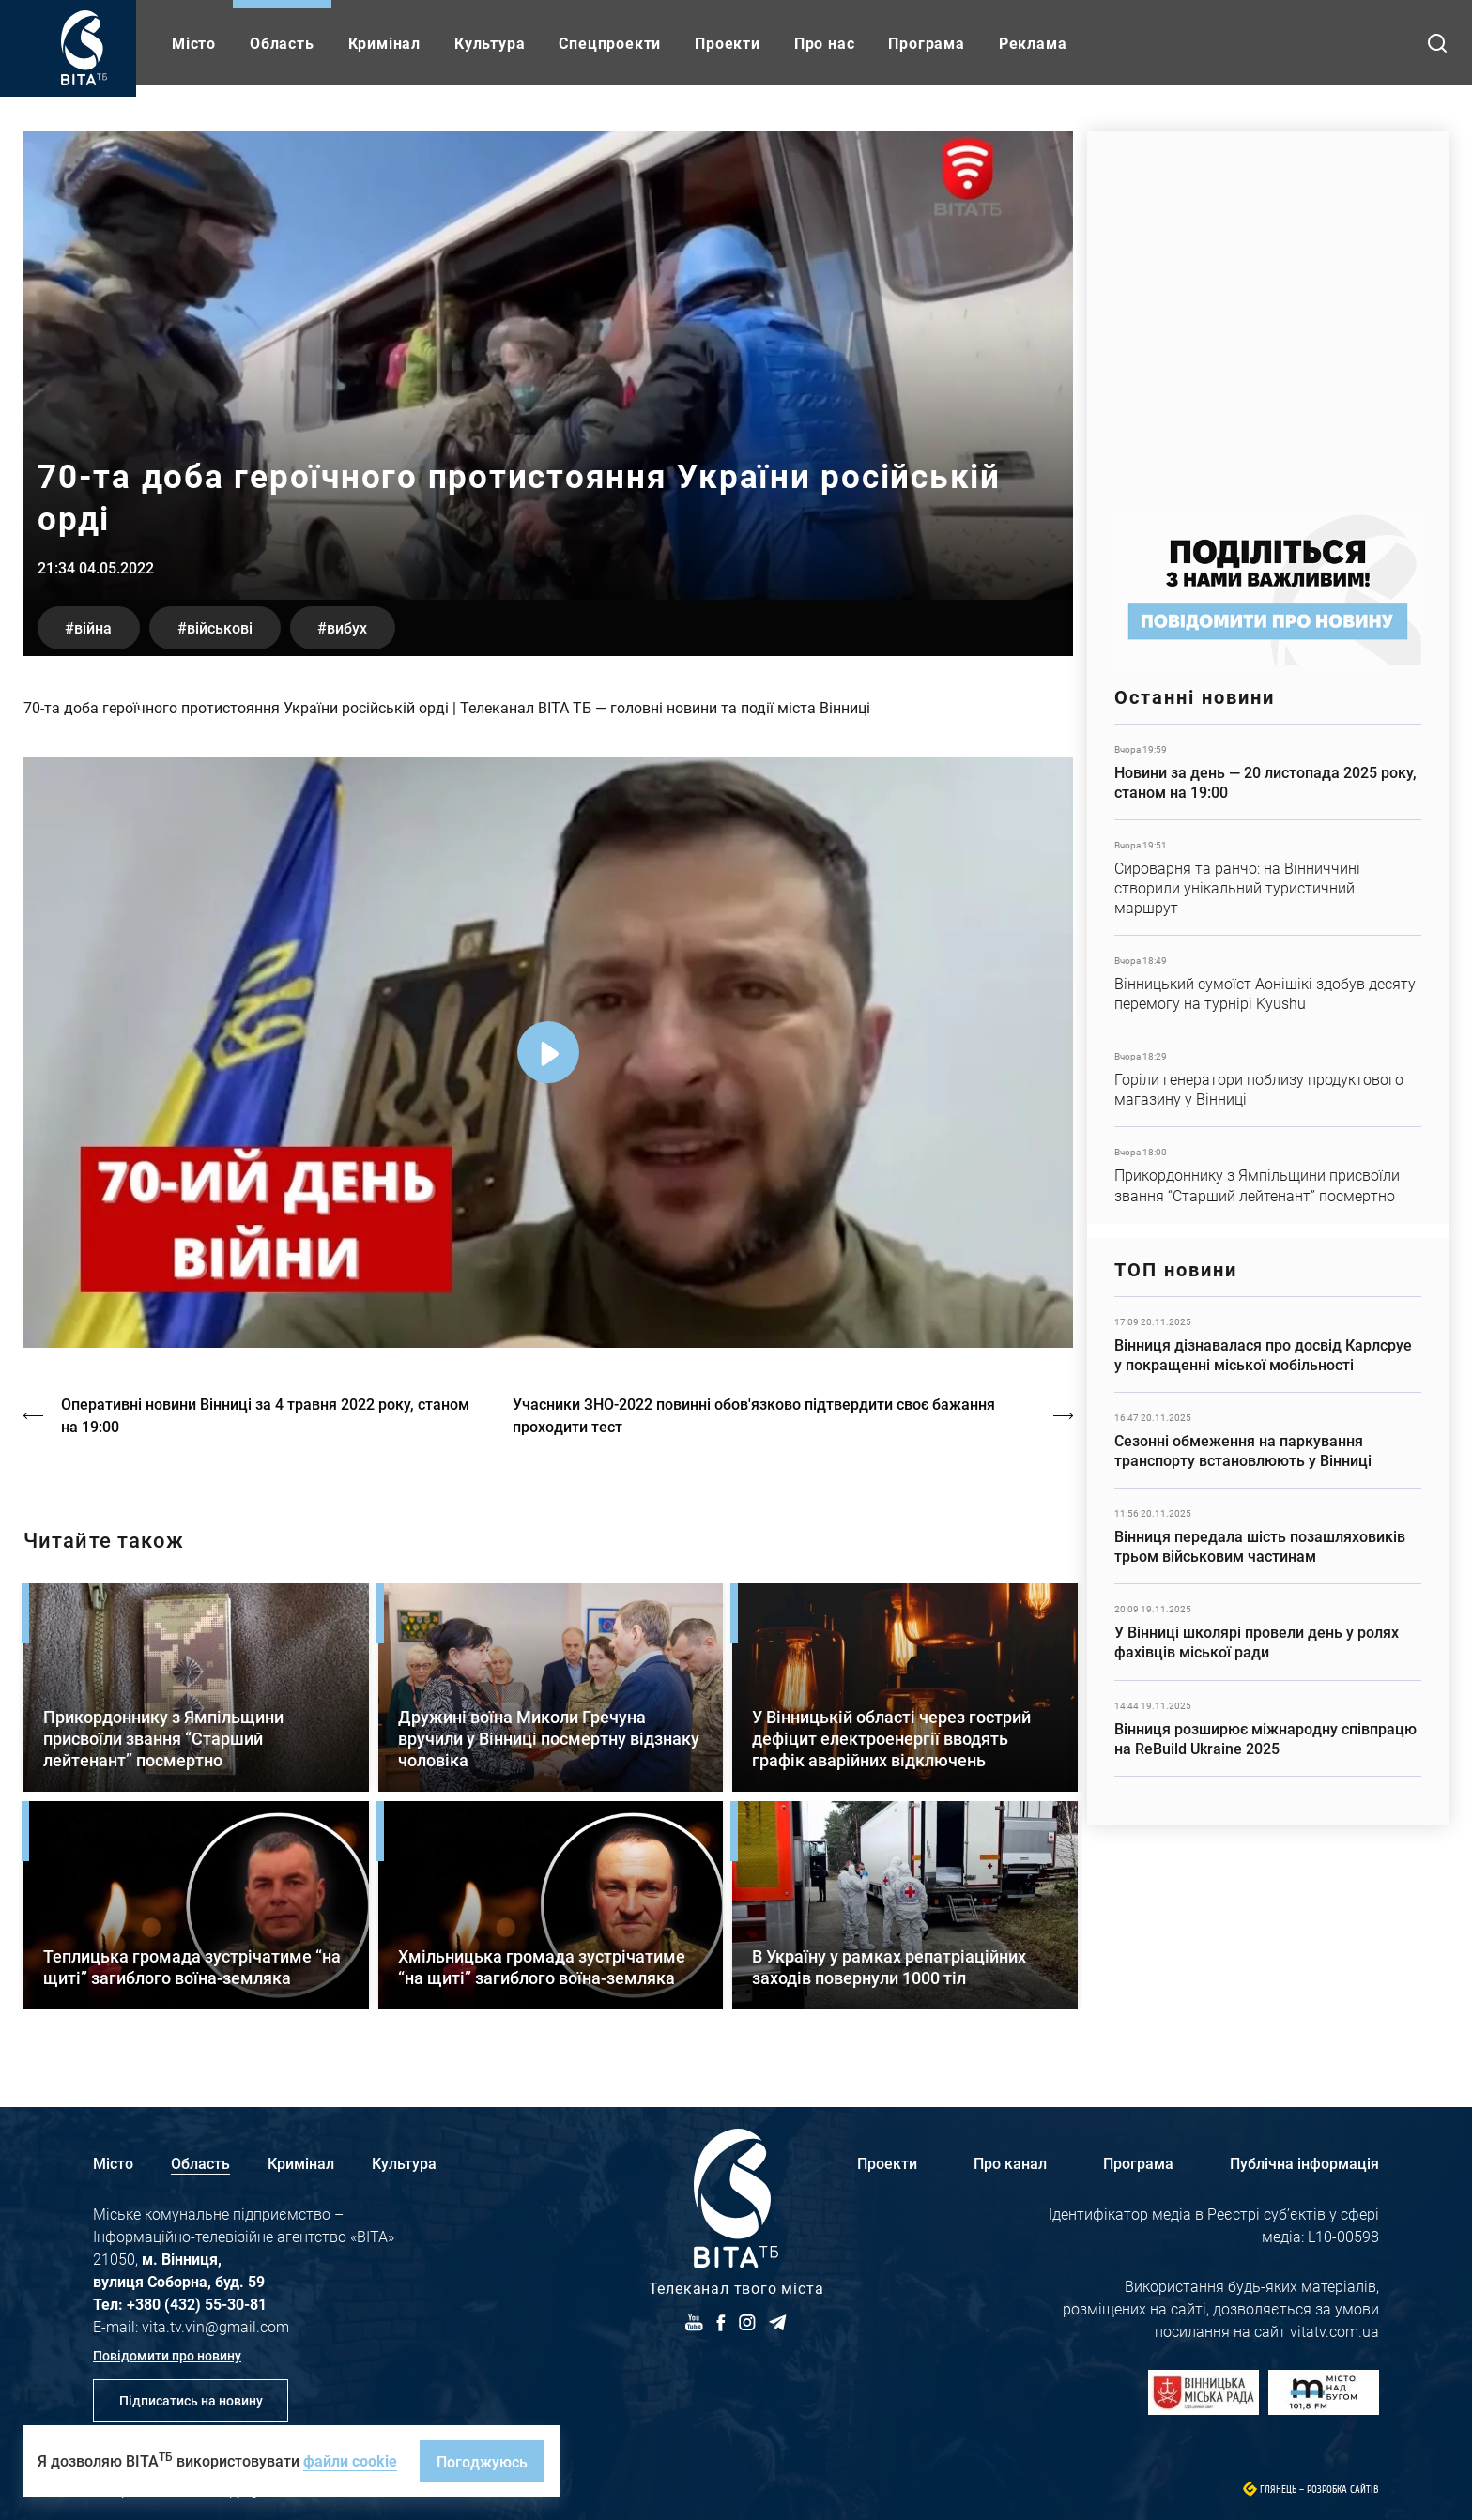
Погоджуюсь (482, 2461)
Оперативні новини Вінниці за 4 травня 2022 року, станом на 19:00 (265, 1415)
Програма (926, 43)
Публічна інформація (1304, 2163)
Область (282, 43)
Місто (194, 43)
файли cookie (350, 2460)
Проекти (727, 43)
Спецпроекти (610, 43)
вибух (350, 627)
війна (94, 627)
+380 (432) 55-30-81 (197, 2304)
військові (221, 627)
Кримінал (384, 43)
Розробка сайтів (1343, 2489)
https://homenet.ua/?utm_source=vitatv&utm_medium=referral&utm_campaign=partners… (1268, 312)
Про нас (824, 43)
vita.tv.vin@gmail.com (215, 2326)
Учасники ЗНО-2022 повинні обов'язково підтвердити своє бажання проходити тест (755, 1415)
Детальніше (1267, 772)
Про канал (1010, 2163)
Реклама (1033, 43)
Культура (489, 43)
